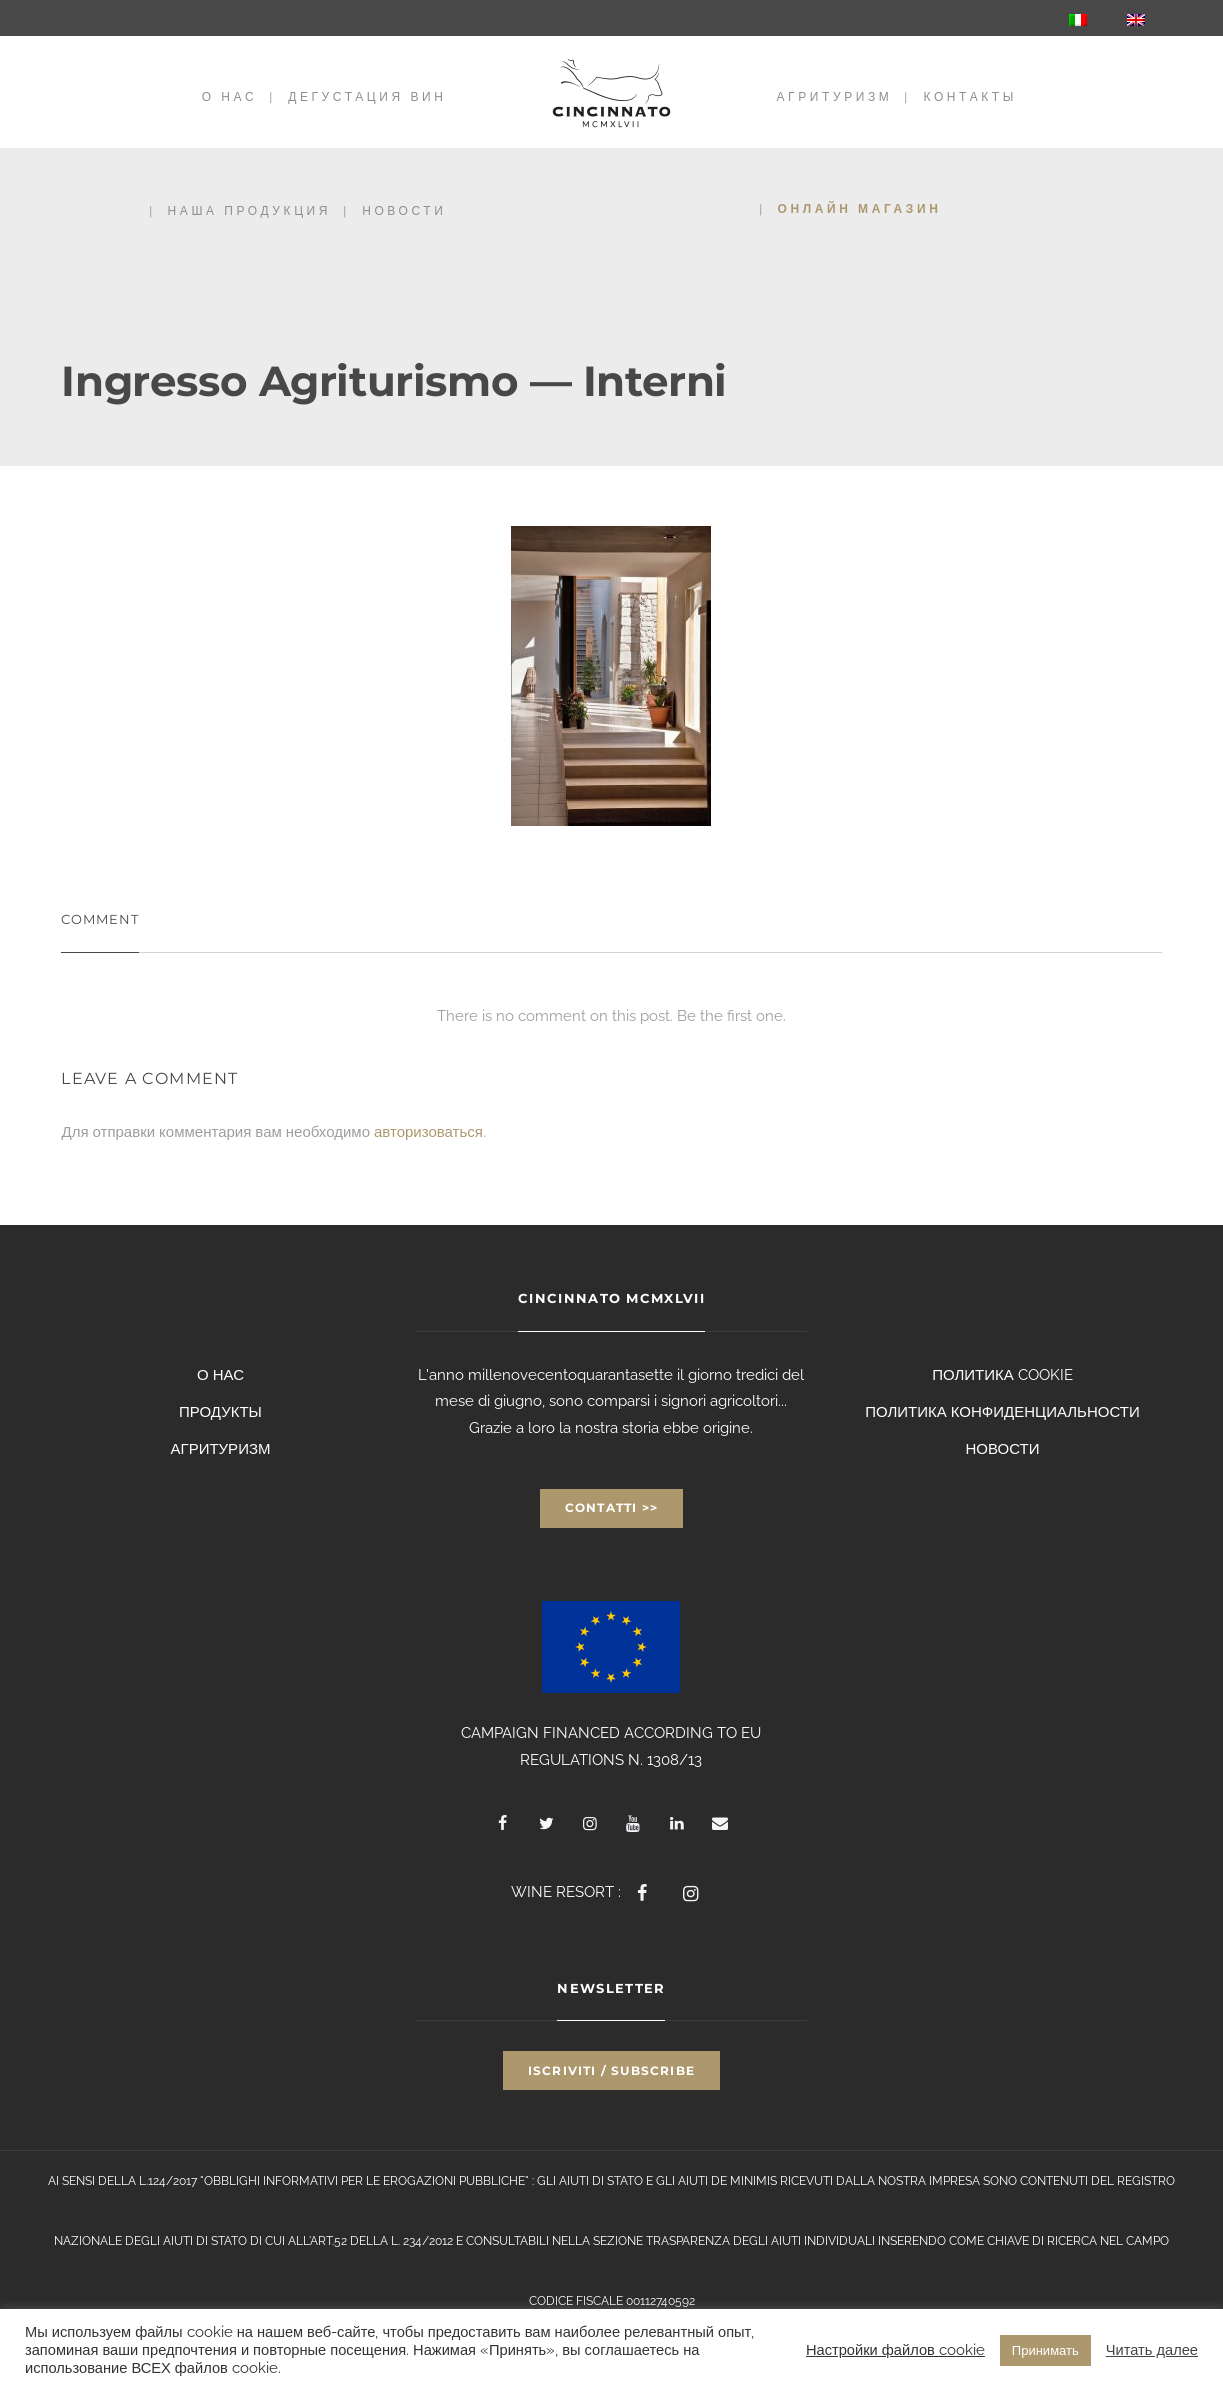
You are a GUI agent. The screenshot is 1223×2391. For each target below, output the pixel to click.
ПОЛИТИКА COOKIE (1002, 1375)
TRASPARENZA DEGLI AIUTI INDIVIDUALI (760, 2241)
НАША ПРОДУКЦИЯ (250, 210)
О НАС (229, 96)
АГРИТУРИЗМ (835, 96)
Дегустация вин (367, 96)
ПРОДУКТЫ (220, 1412)
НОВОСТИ (404, 210)
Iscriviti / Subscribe (611, 2070)
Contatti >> (611, 1507)
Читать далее (1152, 2349)
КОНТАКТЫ (970, 96)
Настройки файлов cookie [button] (895, 2349)
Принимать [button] (1045, 2350)
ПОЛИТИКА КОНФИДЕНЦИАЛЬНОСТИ (1002, 1412)
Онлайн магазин (860, 208)
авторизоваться (428, 1132)
